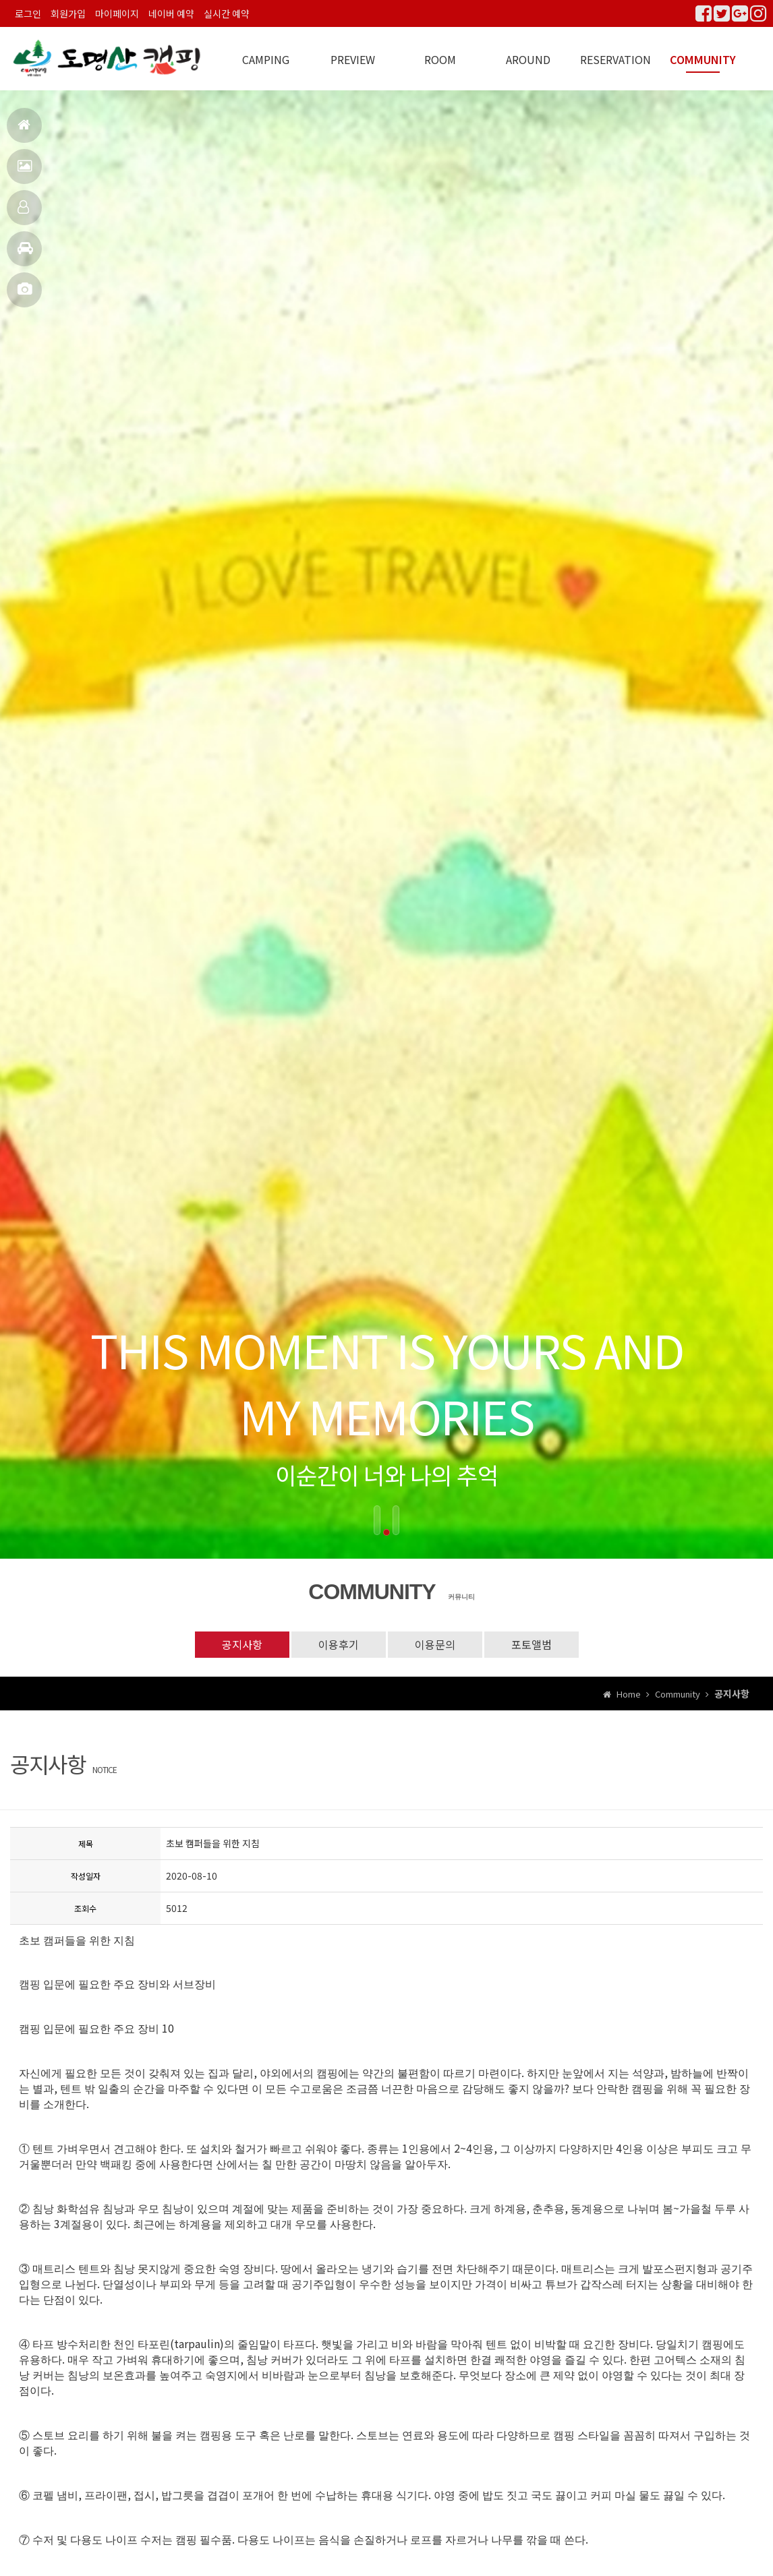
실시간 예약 (227, 13)
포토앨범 (25, 294)
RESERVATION (615, 59)
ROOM (440, 59)
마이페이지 (117, 13)
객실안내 (23, 212)
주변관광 (25, 253)
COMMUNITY (703, 59)
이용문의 (435, 1644)
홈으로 (24, 130)
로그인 (28, 13)
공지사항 (242, 1644)
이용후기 (338, 1644)
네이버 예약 (171, 13)
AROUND (528, 59)
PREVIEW (353, 59)
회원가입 (68, 13)
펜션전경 (25, 171)
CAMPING (265, 59)
